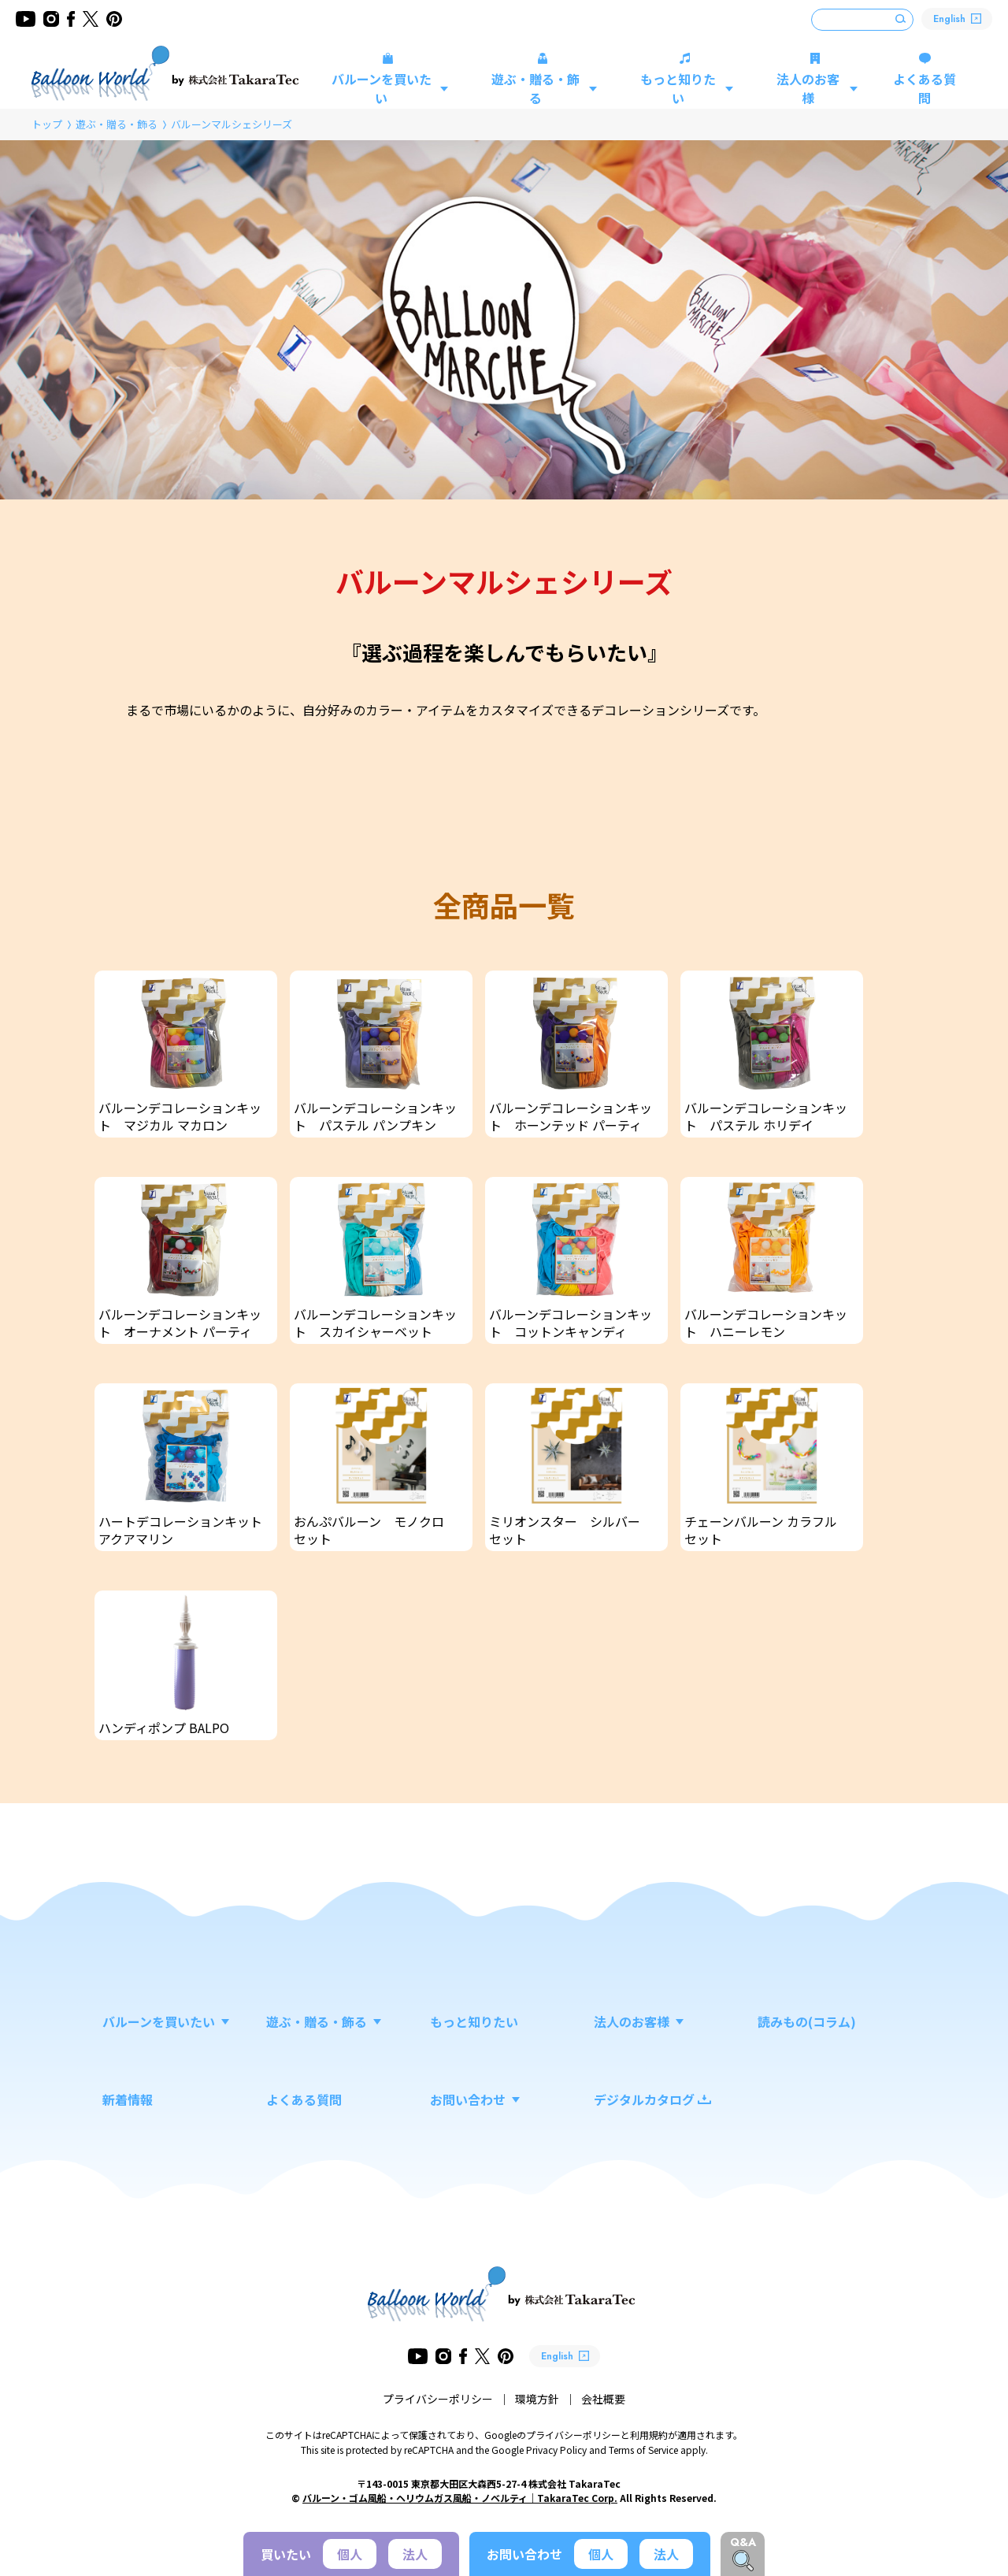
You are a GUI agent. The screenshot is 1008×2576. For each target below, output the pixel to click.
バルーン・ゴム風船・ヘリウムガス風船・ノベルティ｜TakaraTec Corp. (459, 2497)
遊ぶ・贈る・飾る (117, 124)
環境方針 (537, 2399)
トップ (47, 124)
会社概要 (603, 2399)
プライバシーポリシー (438, 2399)
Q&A (743, 2542)
